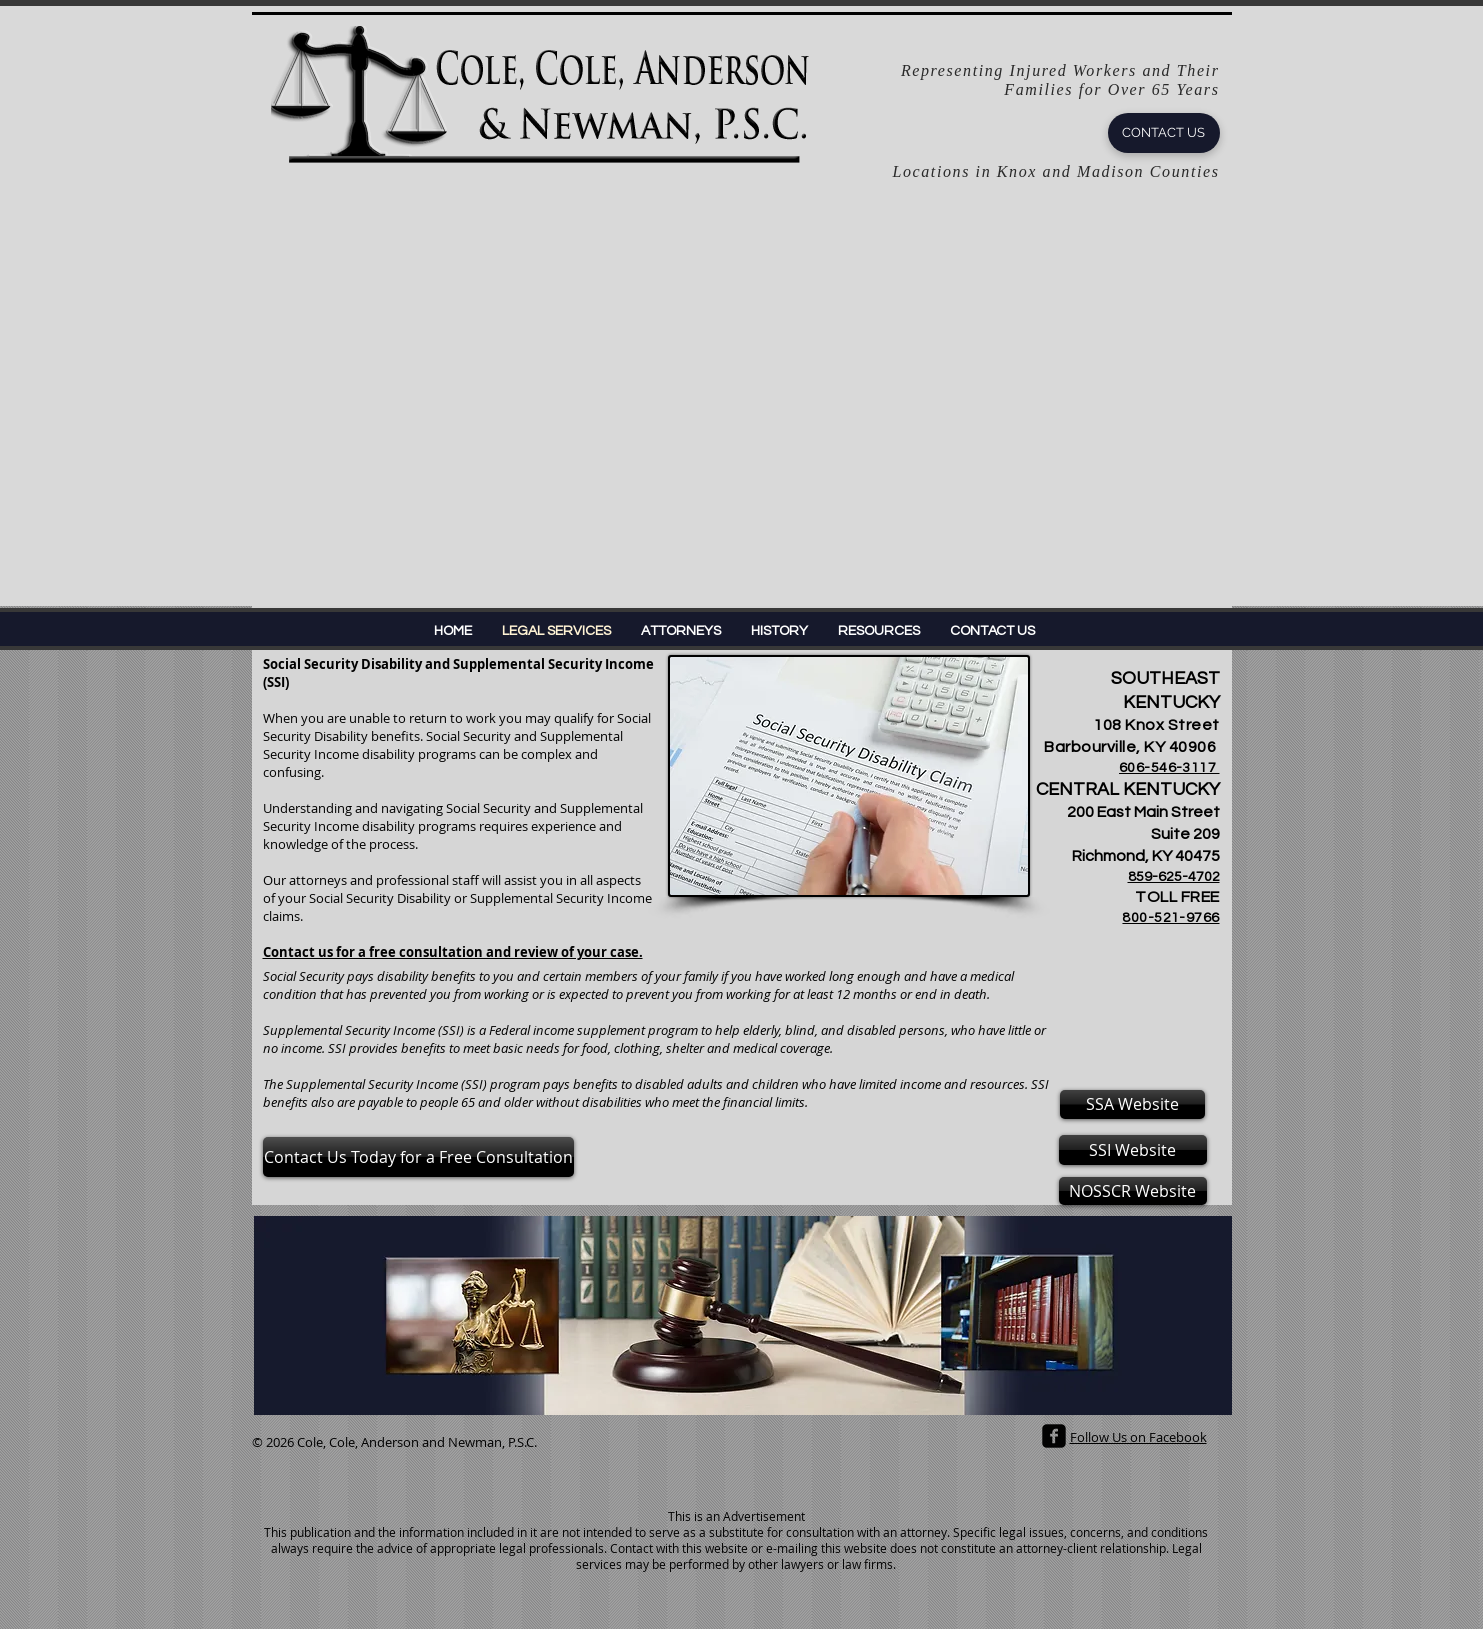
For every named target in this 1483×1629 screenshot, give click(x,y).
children (775, 1084)
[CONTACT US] (1164, 133)
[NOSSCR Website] (1133, 1191)
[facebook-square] (1054, 1436)
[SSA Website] (1132, 1104)
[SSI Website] (1133, 1150)
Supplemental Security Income (372, 1084)
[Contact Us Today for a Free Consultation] (418, 1157)
